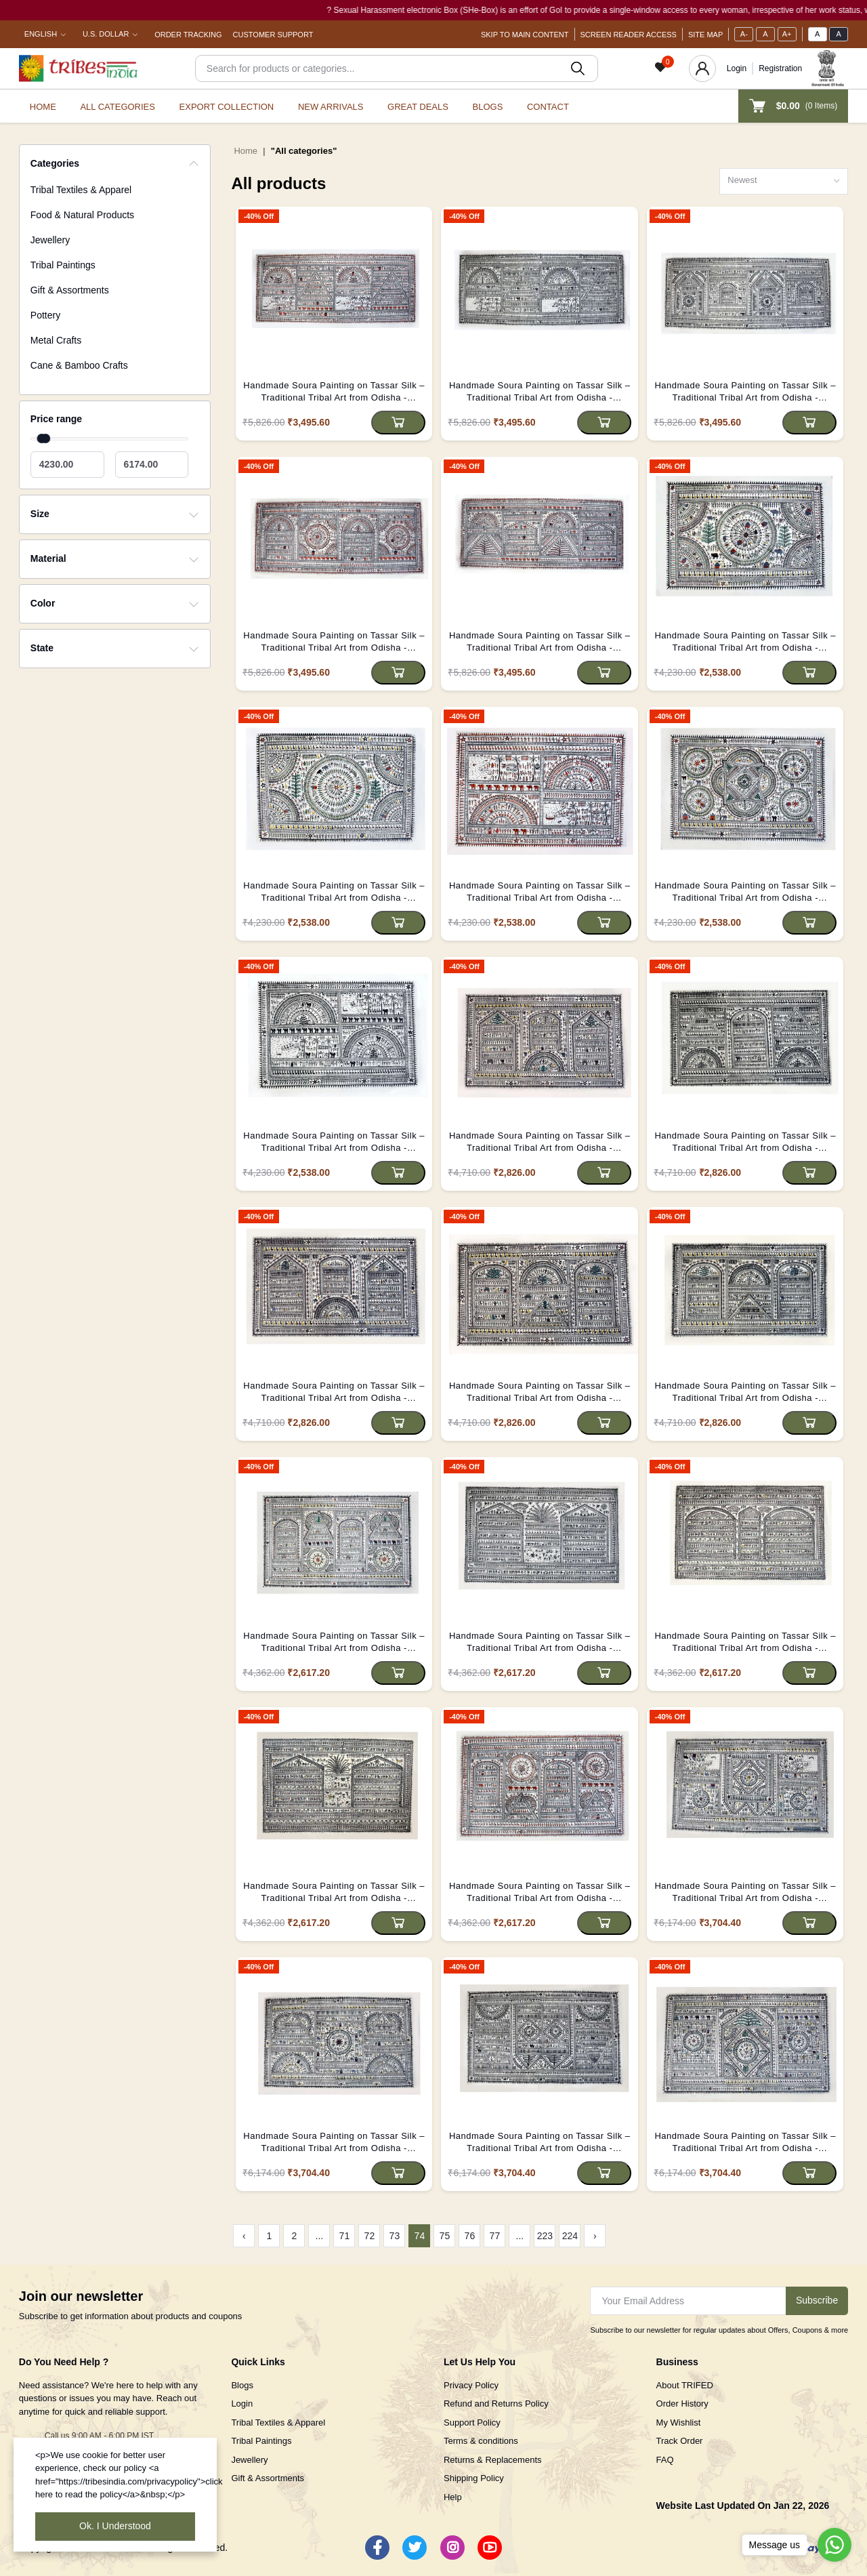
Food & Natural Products (82, 214)
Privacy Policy (471, 2385)
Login (736, 68)
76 (470, 2235)
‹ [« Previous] (244, 2235)
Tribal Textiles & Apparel (80, 189)
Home (43, 107)
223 (545, 2235)
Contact (548, 107)
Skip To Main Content (525, 34)
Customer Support (273, 34)
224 (570, 2235)
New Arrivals (331, 107)
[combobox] (783, 181)
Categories (54, 163)
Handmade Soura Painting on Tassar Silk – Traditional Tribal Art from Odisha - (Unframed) (334, 392)
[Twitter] (414, 2547)
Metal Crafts (55, 340)
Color (43, 603)
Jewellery (50, 239)
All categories (117, 107)
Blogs (488, 107)
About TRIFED (684, 2385)
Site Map (705, 34)
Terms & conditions (481, 2441)
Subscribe (817, 2300)
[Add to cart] (398, 422)
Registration (780, 68)
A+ (787, 34)
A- (744, 34)
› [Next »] (595, 2235)
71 (344, 2235)
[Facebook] (377, 2547)
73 (394, 2235)
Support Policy (472, 2422)
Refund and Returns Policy (496, 2403)
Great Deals (417, 107)
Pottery (45, 315)
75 (445, 2235)
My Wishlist (678, 2422)
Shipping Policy (474, 2478)
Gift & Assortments (69, 290)
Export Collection (226, 107)
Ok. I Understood (115, 2525)
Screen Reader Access (628, 34)
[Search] (396, 68)
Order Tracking (187, 34)
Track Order (679, 2441)
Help (453, 2497)
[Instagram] (452, 2547)
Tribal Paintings (63, 265)
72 (369, 2235)
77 (495, 2235)
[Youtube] (490, 2547)
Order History (682, 2403)
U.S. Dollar (106, 34)
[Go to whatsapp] (834, 2545)
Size (39, 513)
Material (48, 558)
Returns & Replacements (493, 2460)
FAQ (665, 2460)
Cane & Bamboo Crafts (79, 365)
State (42, 647)
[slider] (45, 438)
